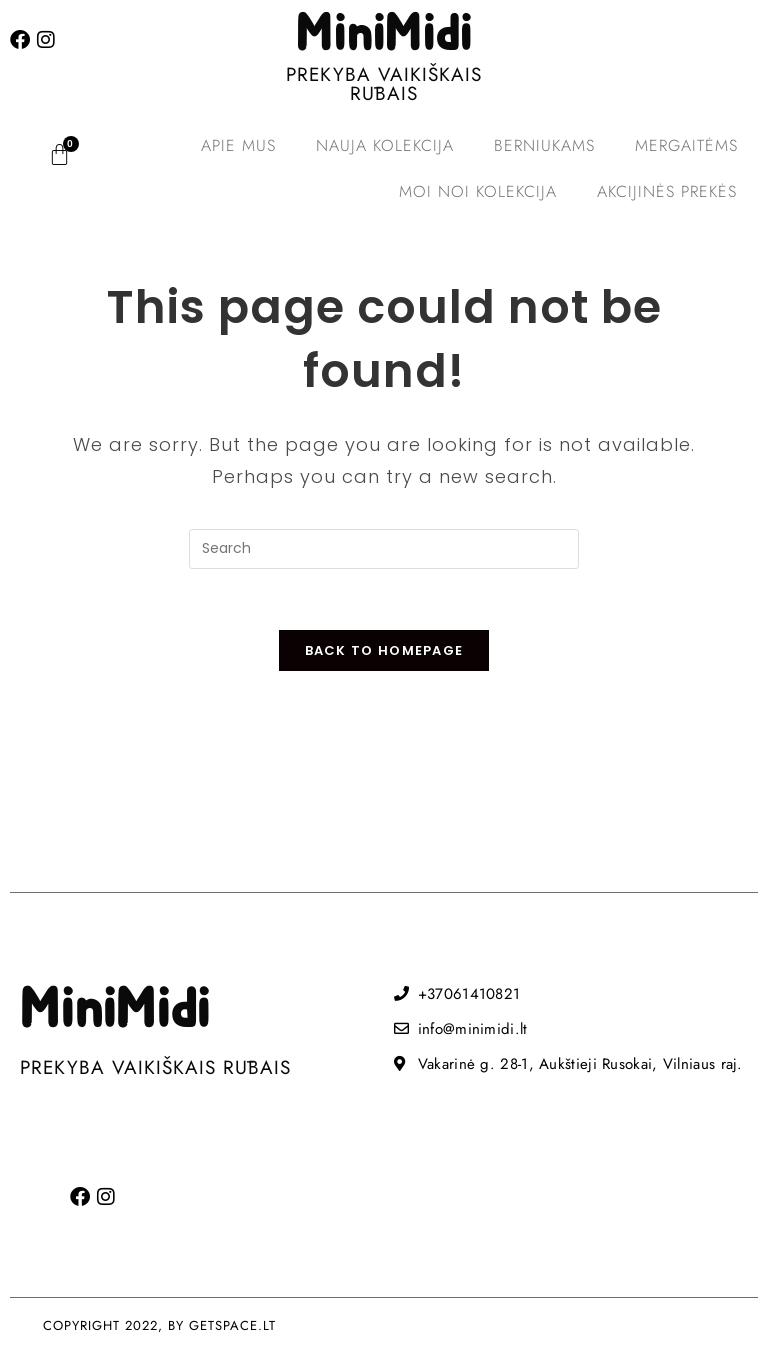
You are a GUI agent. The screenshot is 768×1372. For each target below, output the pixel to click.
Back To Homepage (384, 650)
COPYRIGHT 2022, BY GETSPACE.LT (159, 1325)
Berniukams (544, 145)
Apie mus (238, 145)
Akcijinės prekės (667, 191)
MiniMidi (384, 35)
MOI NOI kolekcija (478, 191)
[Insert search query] (384, 549)
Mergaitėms (686, 145)
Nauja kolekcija (385, 145)
